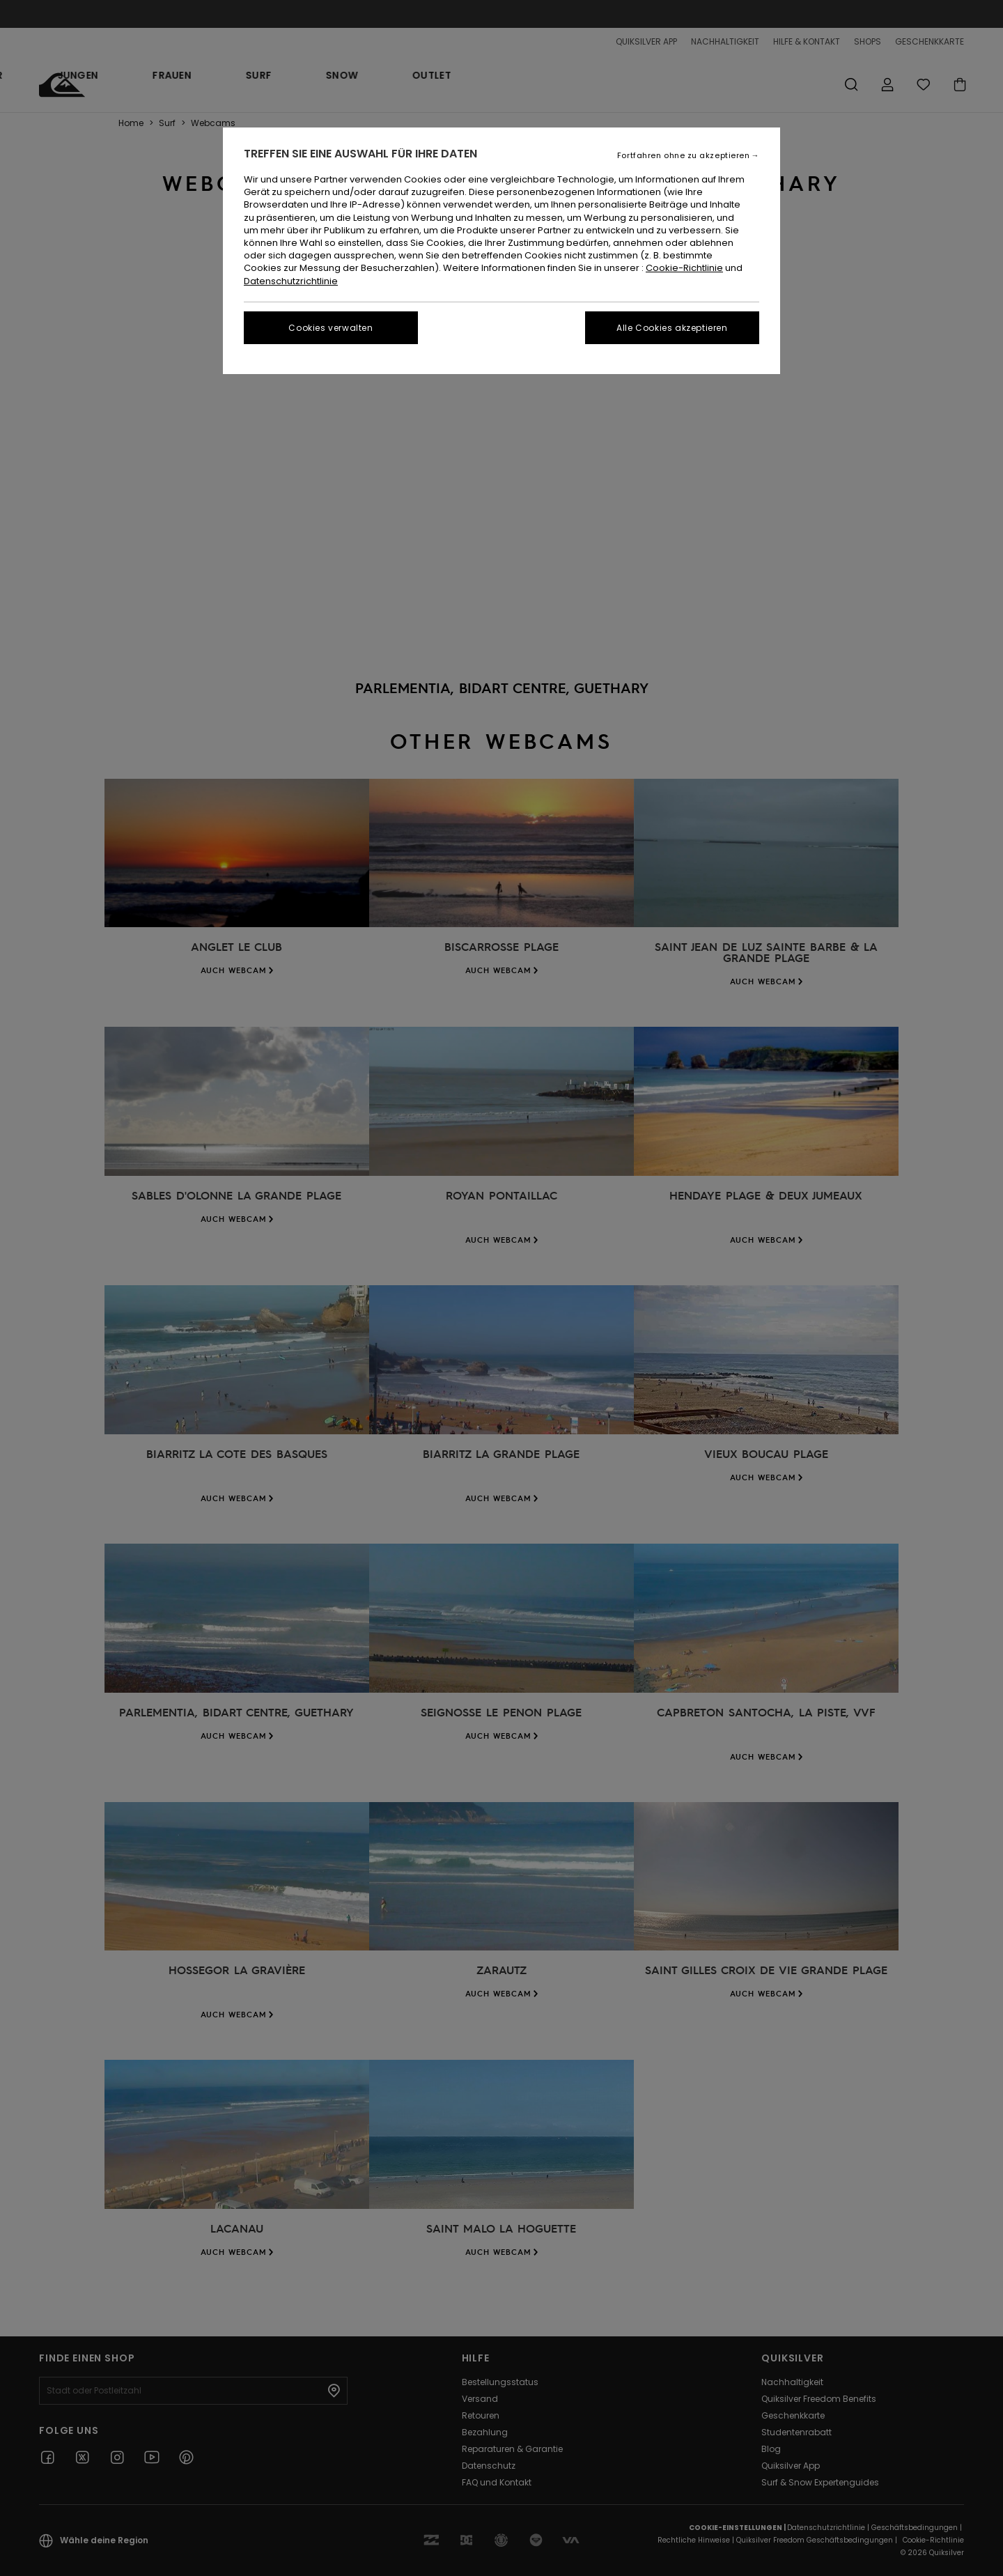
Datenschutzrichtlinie (291, 281)
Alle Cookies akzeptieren (671, 328)
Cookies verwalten (330, 328)
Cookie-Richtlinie (684, 267)
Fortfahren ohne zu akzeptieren (683, 155)
